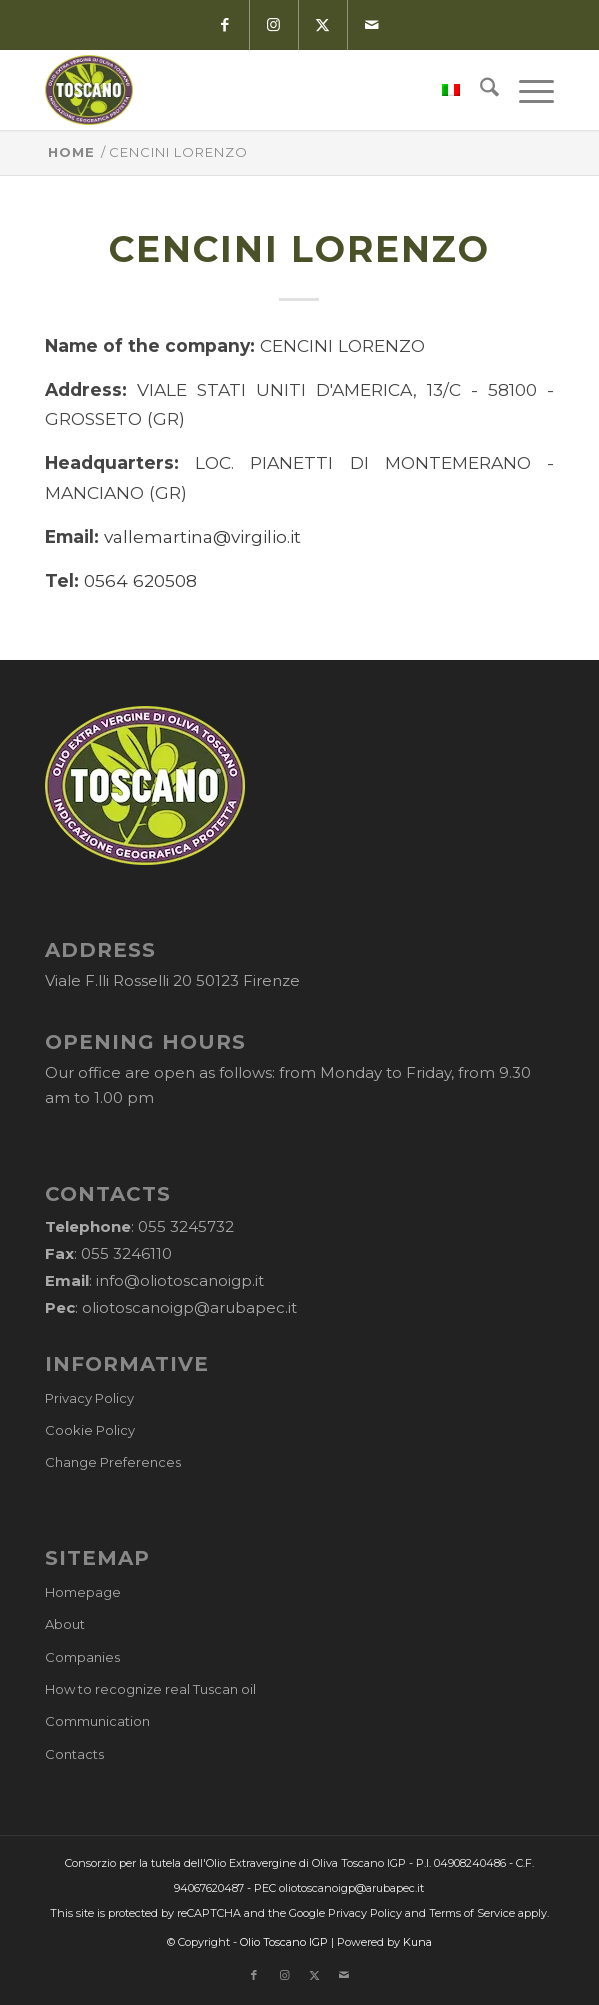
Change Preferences (113, 1462)
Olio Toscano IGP (284, 1942)
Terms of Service (472, 1913)
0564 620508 (140, 580)
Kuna (417, 1942)
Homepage (83, 1592)
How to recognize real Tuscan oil (150, 1689)
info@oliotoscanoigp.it (180, 1280)
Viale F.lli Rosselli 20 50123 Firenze (172, 980)
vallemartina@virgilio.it (202, 536)
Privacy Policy (89, 1398)
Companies (82, 1657)
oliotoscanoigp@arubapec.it (189, 1307)
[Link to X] (322, 25)
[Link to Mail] (372, 25)
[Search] (479, 90)
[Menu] (526, 90)
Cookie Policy (90, 1430)
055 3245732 (186, 1226)
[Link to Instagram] (273, 25)
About (65, 1624)
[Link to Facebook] (224, 25)
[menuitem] (441, 90)
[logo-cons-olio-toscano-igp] (248, 90)
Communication (97, 1721)
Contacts (74, 1754)
